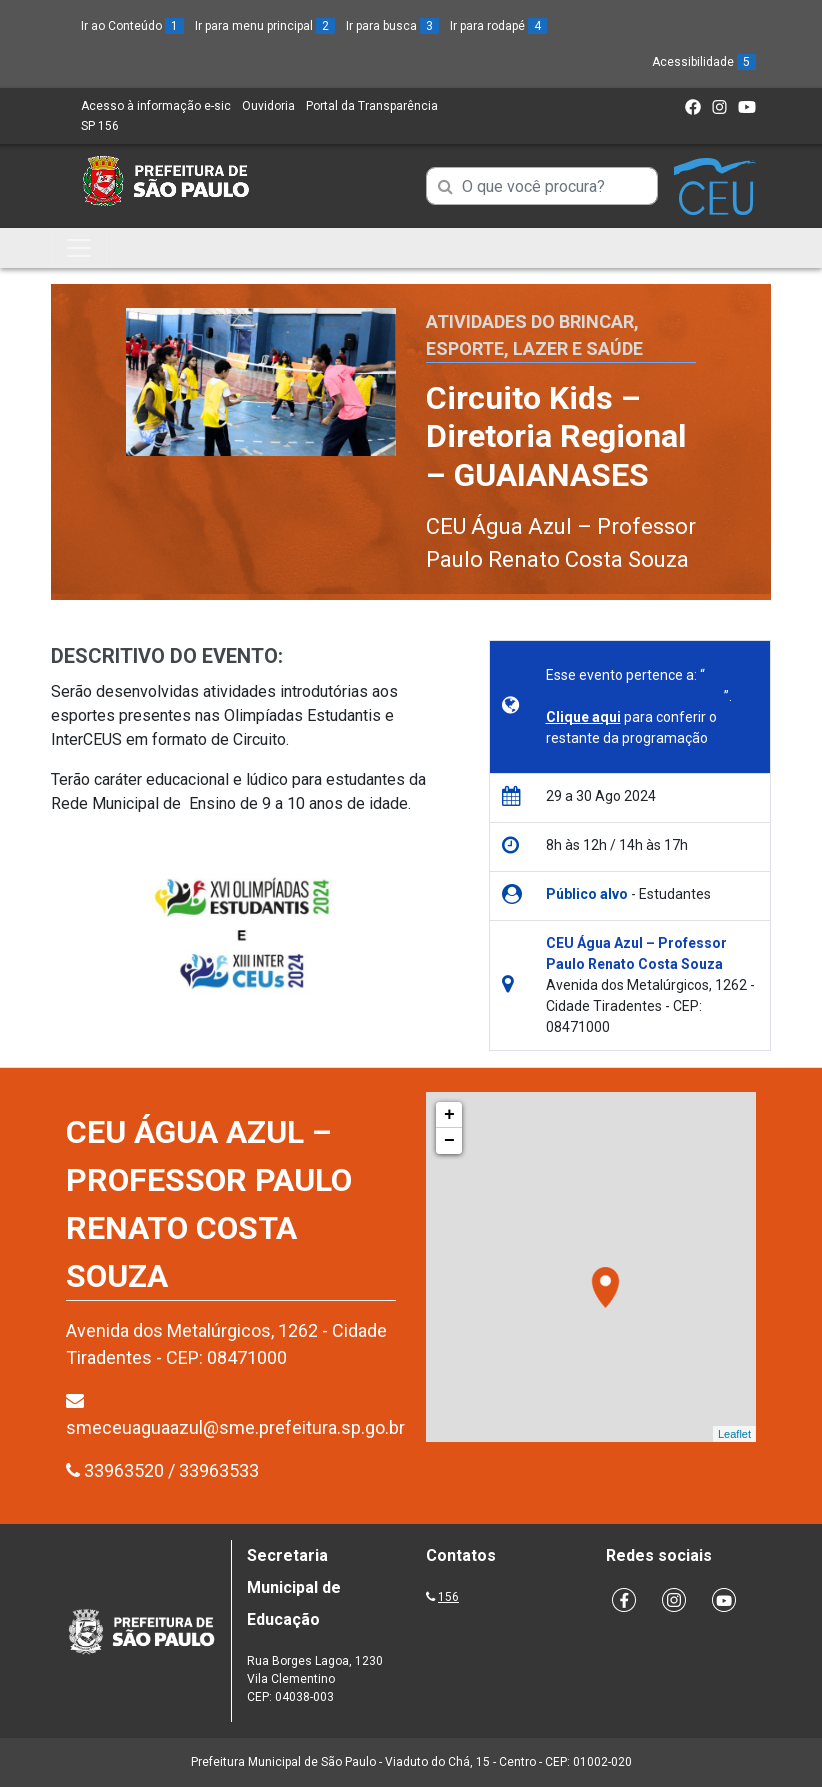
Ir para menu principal (265, 26)
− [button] (449, 1141)
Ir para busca (392, 26)
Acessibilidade (704, 62)
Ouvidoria (268, 106)
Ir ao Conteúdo (132, 26)
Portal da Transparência (372, 106)
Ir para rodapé (498, 26)
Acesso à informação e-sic (156, 106)
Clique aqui (583, 717)
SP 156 (100, 126)
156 (448, 1597)
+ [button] (449, 1115)
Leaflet (734, 1434)
